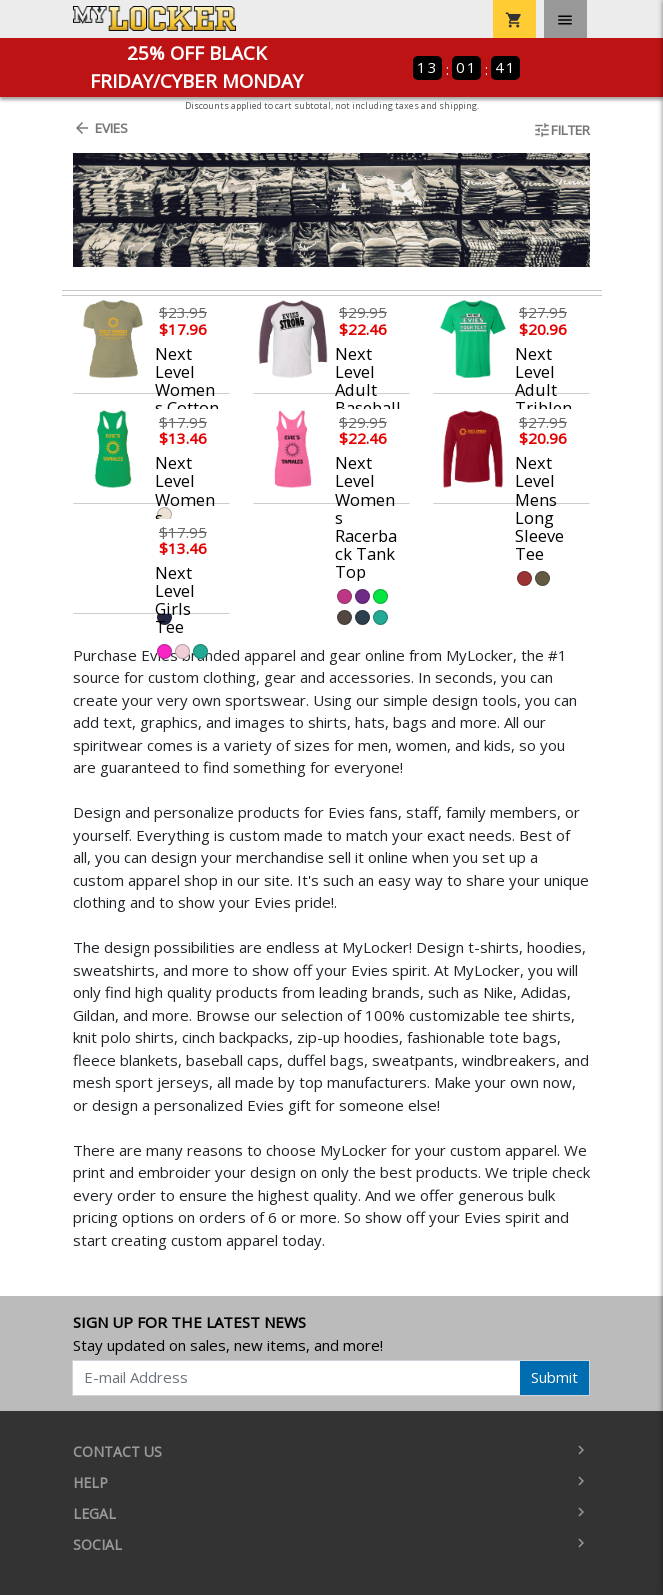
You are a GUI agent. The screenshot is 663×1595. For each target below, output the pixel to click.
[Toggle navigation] (565, 19)
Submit (554, 1377)
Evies (100, 128)
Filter (561, 130)
